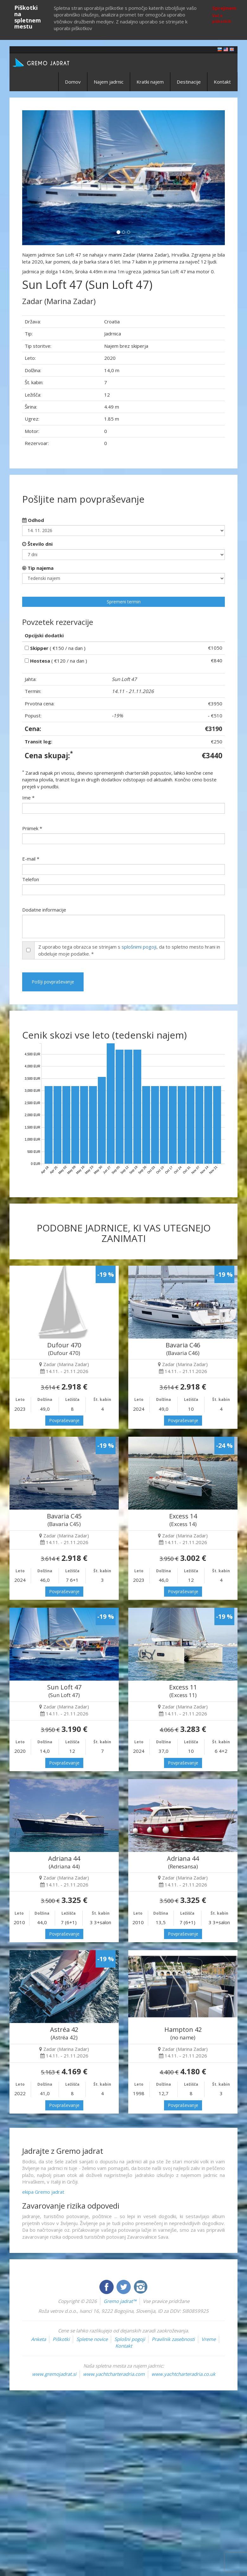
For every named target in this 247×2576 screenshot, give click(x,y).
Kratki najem (150, 82)
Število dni (37, 544)
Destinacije (189, 82)
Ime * (28, 797)
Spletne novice (92, 2339)
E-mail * (30, 858)
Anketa (38, 2339)
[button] (37, 177)
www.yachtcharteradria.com (114, 2374)
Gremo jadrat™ (120, 2301)
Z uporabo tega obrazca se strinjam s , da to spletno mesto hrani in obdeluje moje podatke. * (129, 950)
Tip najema (38, 568)
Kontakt (222, 82)
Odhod (33, 520)
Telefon (30, 879)
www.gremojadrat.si (54, 2374)
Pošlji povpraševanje (53, 982)
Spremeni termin (124, 602)
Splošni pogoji (129, 2339)
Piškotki (61, 2339)
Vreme (208, 2339)
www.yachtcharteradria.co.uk (183, 2374)
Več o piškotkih (221, 18)
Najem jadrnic (109, 82)
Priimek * (32, 828)
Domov (73, 82)
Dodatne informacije (44, 909)
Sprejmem (224, 8)
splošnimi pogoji (139, 947)
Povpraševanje (64, 1420)
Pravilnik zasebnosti (173, 2339)
